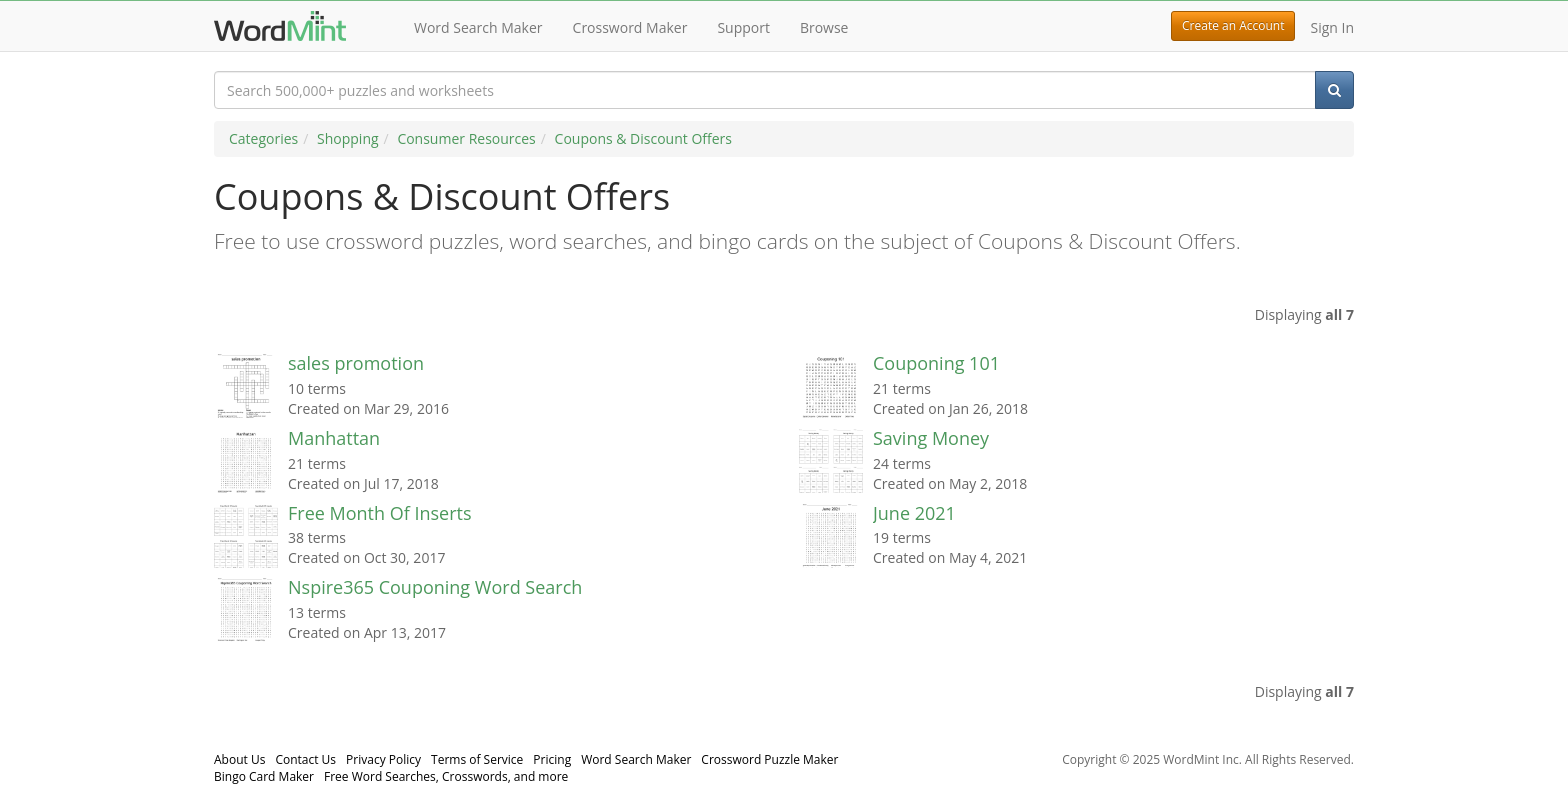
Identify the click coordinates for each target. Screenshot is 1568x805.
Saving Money (931, 438)
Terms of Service (477, 759)
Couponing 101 (936, 363)
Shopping (348, 138)
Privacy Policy (383, 759)
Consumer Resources (466, 138)
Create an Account (1233, 25)
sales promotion (356, 363)
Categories (263, 138)
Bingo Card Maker (264, 776)
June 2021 (914, 513)
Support (743, 27)
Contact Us (305, 759)
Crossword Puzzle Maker (769, 759)
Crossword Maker (630, 27)
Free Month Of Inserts (380, 513)
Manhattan (334, 438)
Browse (824, 27)
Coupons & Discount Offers (643, 138)
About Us (239, 759)
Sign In (1332, 27)
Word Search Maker (478, 27)
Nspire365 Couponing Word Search (435, 587)
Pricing (552, 759)
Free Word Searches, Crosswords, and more (446, 776)
